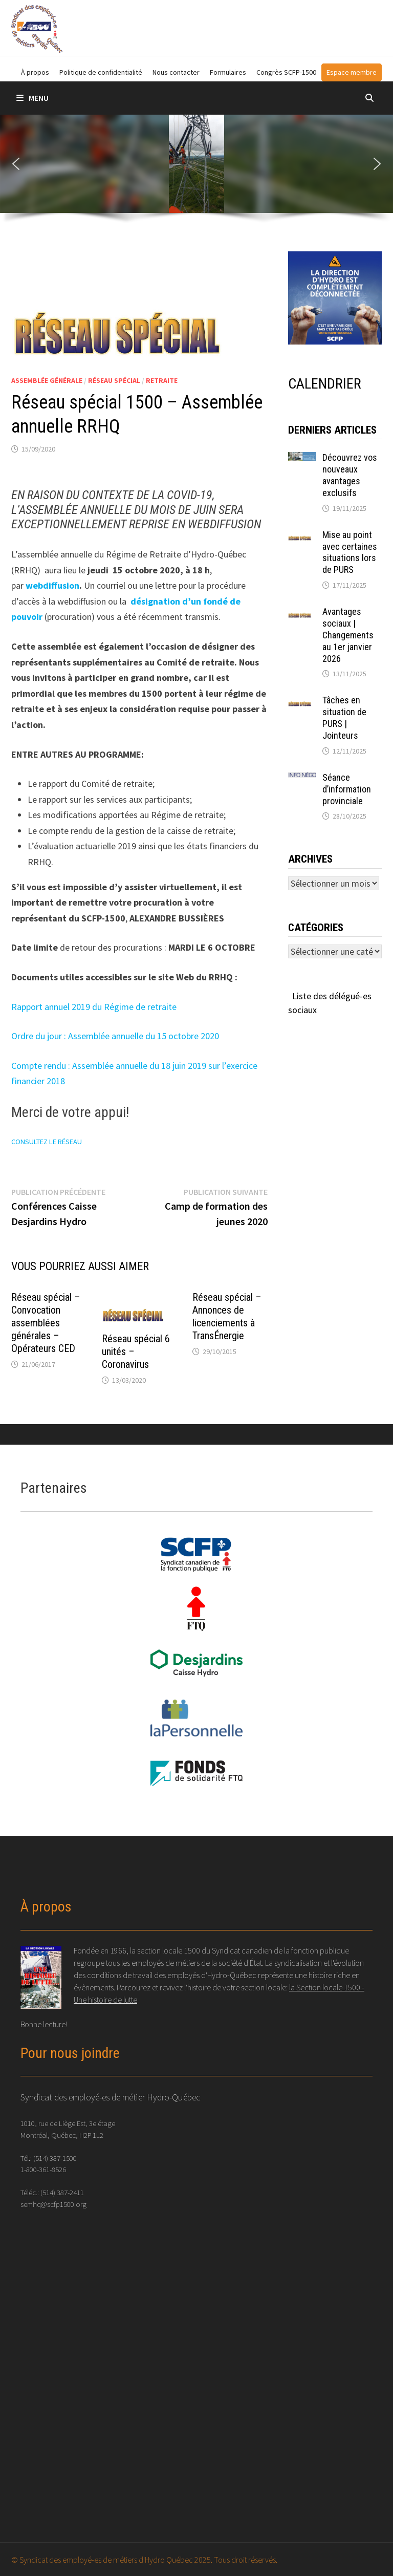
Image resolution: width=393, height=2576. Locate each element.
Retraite (162, 380)
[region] (196, 172)
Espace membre (351, 72)
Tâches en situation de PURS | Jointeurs (344, 718)
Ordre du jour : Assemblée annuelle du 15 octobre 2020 (115, 1036)
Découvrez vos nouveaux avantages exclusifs (349, 475)
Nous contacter (176, 72)
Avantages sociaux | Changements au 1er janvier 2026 (348, 634)
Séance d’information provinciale (346, 789)
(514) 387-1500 (55, 2158)
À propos (35, 72)
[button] (16, 164)
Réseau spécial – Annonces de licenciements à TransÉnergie (226, 1316)
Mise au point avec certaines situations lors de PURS (349, 552)
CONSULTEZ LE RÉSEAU (46, 1141)
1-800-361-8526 (43, 2169)
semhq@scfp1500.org (53, 2204)
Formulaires (228, 72)
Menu (32, 98)
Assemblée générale (46, 380)
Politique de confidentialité (100, 72)
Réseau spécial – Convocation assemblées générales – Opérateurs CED (45, 1323)
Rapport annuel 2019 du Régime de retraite (95, 1007)
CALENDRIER (324, 383)
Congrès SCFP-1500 (286, 72)
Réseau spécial (114, 380)
